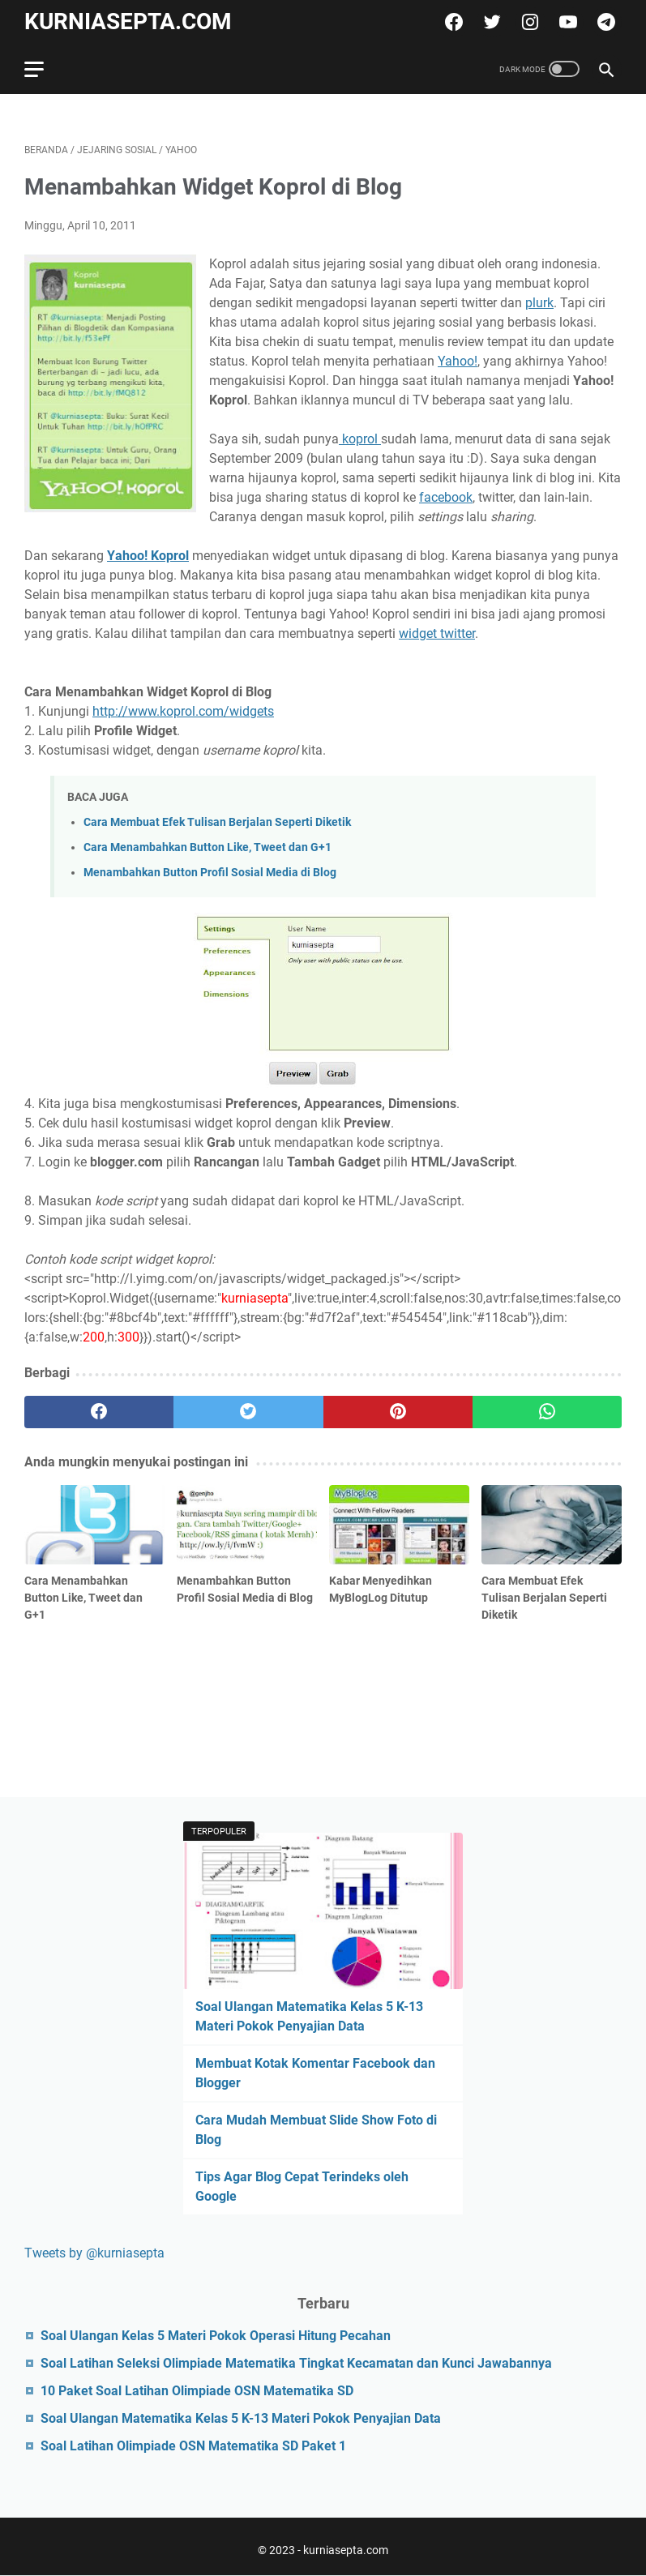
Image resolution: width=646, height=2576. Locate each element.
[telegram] (604, 22)
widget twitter (437, 633)
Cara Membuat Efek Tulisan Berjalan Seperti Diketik (217, 822)
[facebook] (451, 22)
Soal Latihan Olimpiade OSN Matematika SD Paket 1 (193, 2446)
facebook (446, 497)
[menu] (43, 68)
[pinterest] (398, 1412)
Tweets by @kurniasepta (94, 2253)
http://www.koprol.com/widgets (183, 711)
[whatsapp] (547, 1412)
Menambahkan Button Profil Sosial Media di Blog (209, 872)
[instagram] (528, 22)
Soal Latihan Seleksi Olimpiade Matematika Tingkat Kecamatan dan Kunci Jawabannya (296, 2363)
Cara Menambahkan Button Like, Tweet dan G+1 (207, 847)
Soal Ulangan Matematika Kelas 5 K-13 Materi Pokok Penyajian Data (241, 2418)
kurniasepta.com (128, 21)
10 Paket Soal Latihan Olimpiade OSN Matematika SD (197, 2390)
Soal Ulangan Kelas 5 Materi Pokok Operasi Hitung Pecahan (216, 2335)
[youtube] (566, 22)
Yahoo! (457, 361)
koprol (360, 439)
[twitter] (490, 22)
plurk (539, 302)
